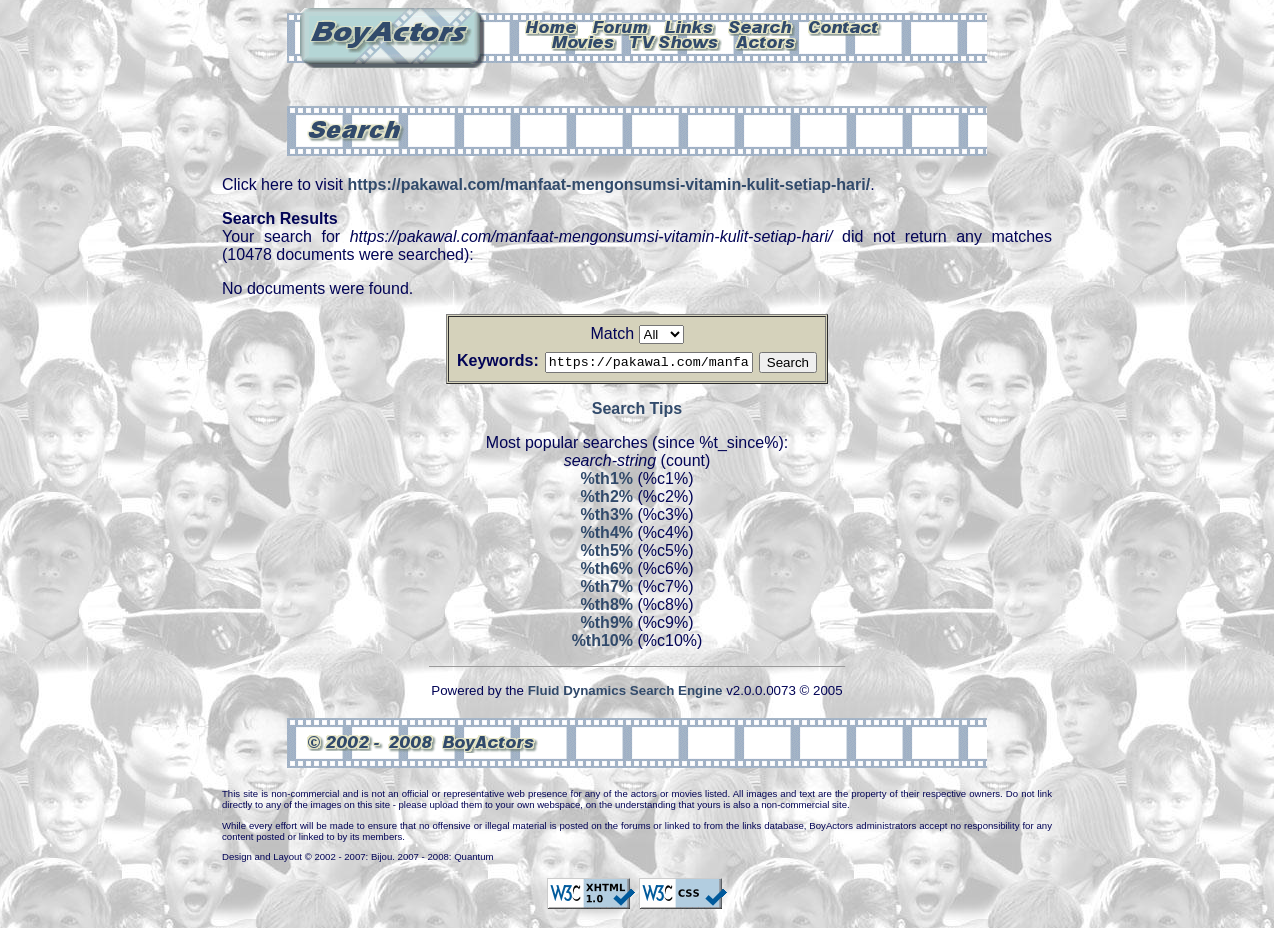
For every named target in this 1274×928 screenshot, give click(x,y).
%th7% (607, 589)
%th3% (607, 517)
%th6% (607, 571)
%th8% (607, 607)
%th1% (607, 481)
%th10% (602, 643)
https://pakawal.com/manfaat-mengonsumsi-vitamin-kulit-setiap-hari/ (608, 184)
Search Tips (637, 411)
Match (612, 333)
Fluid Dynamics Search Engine (625, 693)
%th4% (607, 535)
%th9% (607, 625)
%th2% (607, 499)
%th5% (607, 553)
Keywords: (474, 360)
